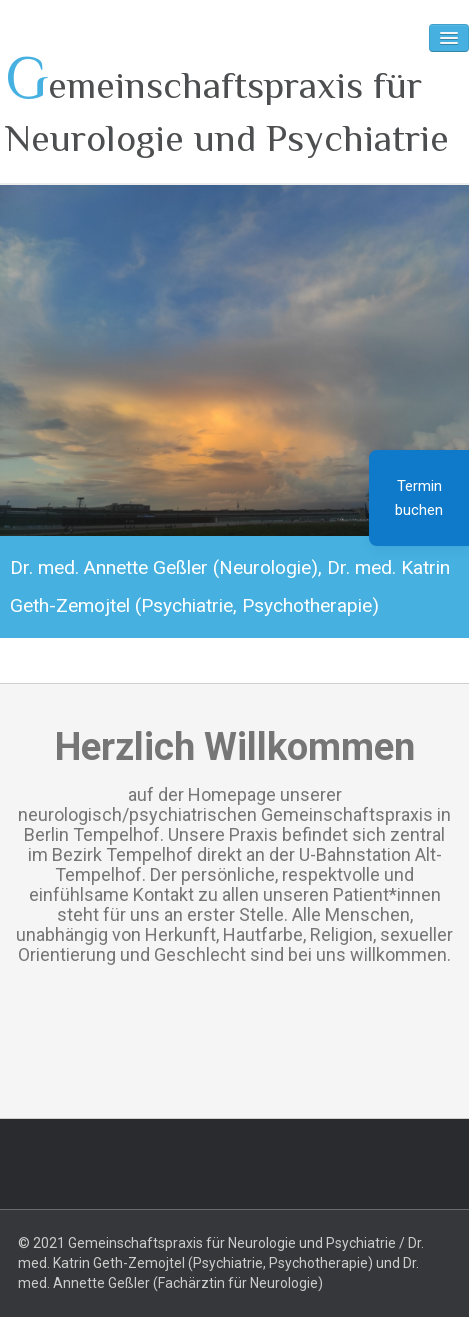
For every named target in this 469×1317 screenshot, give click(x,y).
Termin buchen (419, 498)
